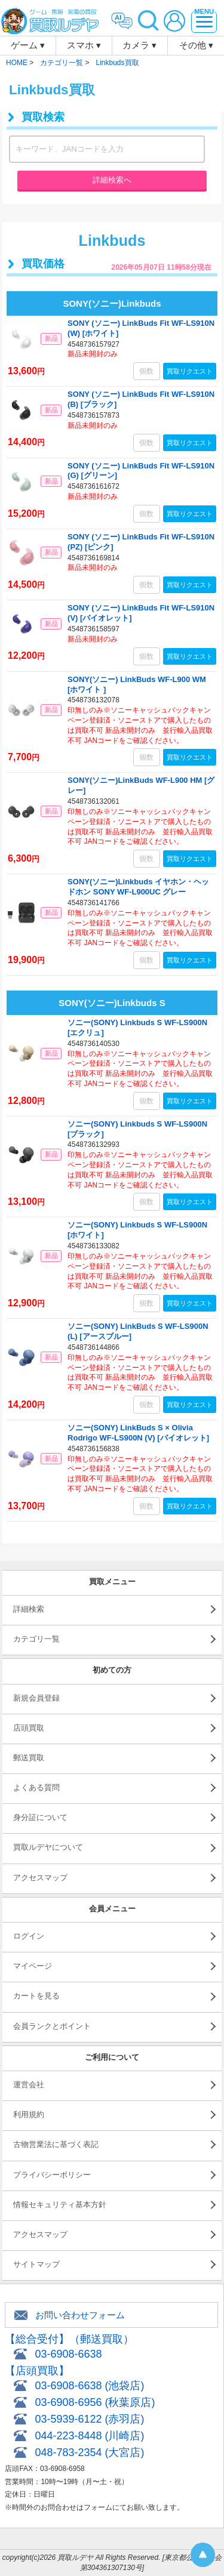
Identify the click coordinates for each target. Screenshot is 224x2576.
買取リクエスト (190, 371)
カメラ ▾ (139, 45)
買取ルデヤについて (48, 1847)
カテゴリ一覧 (36, 1638)
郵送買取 (28, 1757)
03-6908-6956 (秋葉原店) (95, 2402)
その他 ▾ (196, 45)
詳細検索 (28, 1609)
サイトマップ (36, 2264)
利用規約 (28, 2114)
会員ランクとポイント (52, 2026)
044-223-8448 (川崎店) (89, 2436)
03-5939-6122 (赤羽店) (89, 2419)
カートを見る (36, 1995)
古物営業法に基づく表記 (56, 2144)
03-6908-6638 (68, 2354)
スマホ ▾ (84, 45)
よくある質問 (36, 1787)
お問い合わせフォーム (80, 2315)
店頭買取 (28, 1727)
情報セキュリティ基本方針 (59, 2204)
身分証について (40, 1817)
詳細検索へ (112, 179)
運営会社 (28, 2084)
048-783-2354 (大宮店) (89, 2452)
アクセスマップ (40, 1877)
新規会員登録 (36, 1697)
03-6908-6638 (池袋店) (89, 2386)
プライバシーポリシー (52, 2174)
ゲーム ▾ (28, 45)
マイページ (32, 1965)
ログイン (28, 1936)
